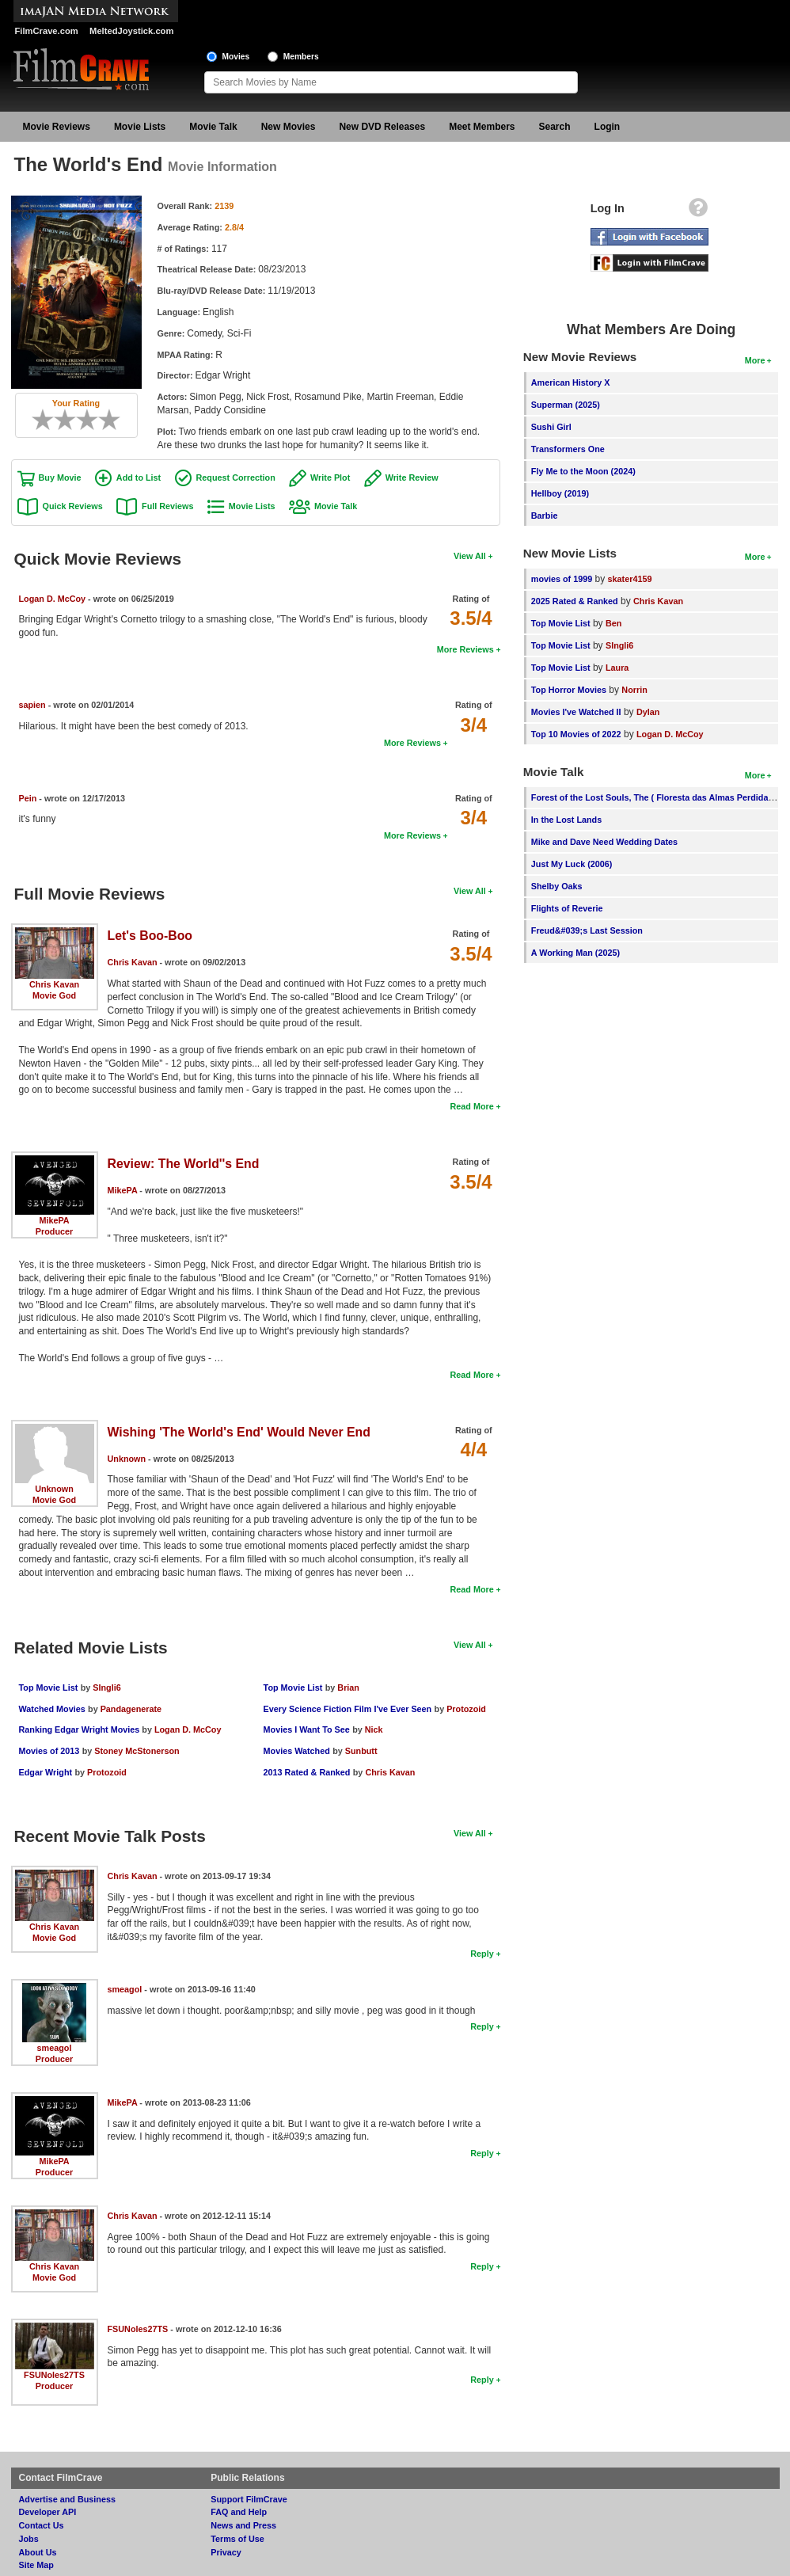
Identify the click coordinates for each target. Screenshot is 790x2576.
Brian (348, 1687)
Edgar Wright (46, 1772)
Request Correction (235, 477)
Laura (617, 667)
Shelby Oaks (557, 886)
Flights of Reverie (567, 908)
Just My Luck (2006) (572, 864)
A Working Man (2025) (575, 952)
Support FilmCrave (249, 2499)
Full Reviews (167, 506)
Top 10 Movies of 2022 (576, 734)
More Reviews (465, 649)
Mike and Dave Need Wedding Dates (604, 842)
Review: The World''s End (184, 1163)
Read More (471, 1106)
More (755, 360)
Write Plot (330, 477)
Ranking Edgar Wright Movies (80, 1729)
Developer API (48, 2512)
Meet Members (482, 126)
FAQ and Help (239, 2512)
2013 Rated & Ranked (307, 1772)
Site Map (36, 2565)
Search (555, 126)
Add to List (138, 477)
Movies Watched (297, 1751)
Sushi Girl (551, 427)
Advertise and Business (67, 2499)
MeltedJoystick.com (131, 31)
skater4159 (630, 579)
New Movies (288, 126)
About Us (38, 2552)
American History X (570, 382)
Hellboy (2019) (560, 493)
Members (301, 56)
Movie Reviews (56, 126)
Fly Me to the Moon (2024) (583, 471)
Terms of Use (237, 2539)
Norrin (634, 689)
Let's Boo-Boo (150, 935)
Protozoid (107, 1772)
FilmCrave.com (46, 31)
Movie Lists (139, 126)
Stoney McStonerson (136, 1751)
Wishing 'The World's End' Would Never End (239, 1432)
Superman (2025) (565, 404)
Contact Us (41, 2525)
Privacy (226, 2552)
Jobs (29, 2539)
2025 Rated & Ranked (574, 601)
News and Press (243, 2525)
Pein (28, 798)
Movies (236, 56)
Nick (374, 1729)
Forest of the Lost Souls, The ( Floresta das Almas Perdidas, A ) (659, 797)
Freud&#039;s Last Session (587, 930)
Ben (613, 623)
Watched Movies (52, 1709)
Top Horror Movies (568, 689)
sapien (32, 705)
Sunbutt (361, 1751)
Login (607, 126)
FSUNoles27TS (54, 2375)
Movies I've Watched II (576, 712)
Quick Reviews (73, 506)
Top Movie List (48, 1687)
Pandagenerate (131, 1709)
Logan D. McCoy (52, 598)
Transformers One (568, 449)
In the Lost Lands (566, 819)
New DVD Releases (382, 126)
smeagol (54, 2048)
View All (470, 556)
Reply (481, 1953)
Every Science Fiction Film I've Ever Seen (348, 1709)
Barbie (544, 515)
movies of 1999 (561, 579)
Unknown (54, 1488)
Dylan (647, 712)
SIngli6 (106, 1687)
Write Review (412, 477)
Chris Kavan (54, 984)
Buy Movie (60, 477)
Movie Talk (213, 126)
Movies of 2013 (49, 1751)
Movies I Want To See (307, 1729)
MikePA (54, 1220)
